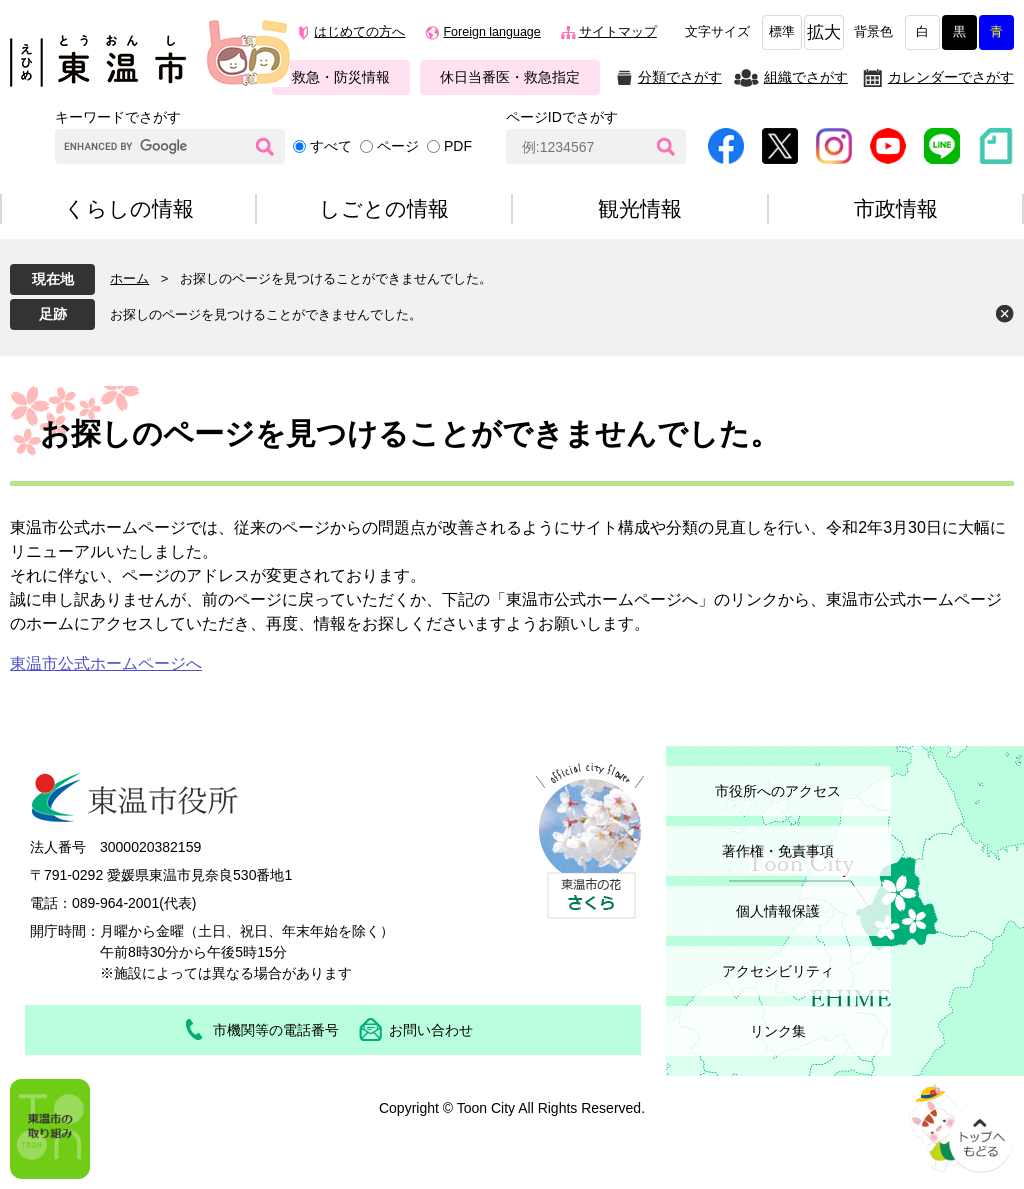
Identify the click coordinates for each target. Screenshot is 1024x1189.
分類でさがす (680, 77)
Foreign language (491, 32)
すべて (331, 146)
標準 (782, 32)
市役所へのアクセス (778, 791)
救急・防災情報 (341, 77)
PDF (458, 146)
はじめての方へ (359, 32)
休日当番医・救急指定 (510, 77)
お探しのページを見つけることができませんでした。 (266, 314)
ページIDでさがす (562, 117)
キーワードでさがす (118, 117)
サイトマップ (618, 32)
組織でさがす (806, 77)
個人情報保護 (778, 911)
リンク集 (778, 1031)
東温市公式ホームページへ (106, 663)
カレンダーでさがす (951, 77)
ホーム (129, 278)
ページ (398, 146)
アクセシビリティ (778, 971)
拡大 (824, 32)
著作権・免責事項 (778, 851)
